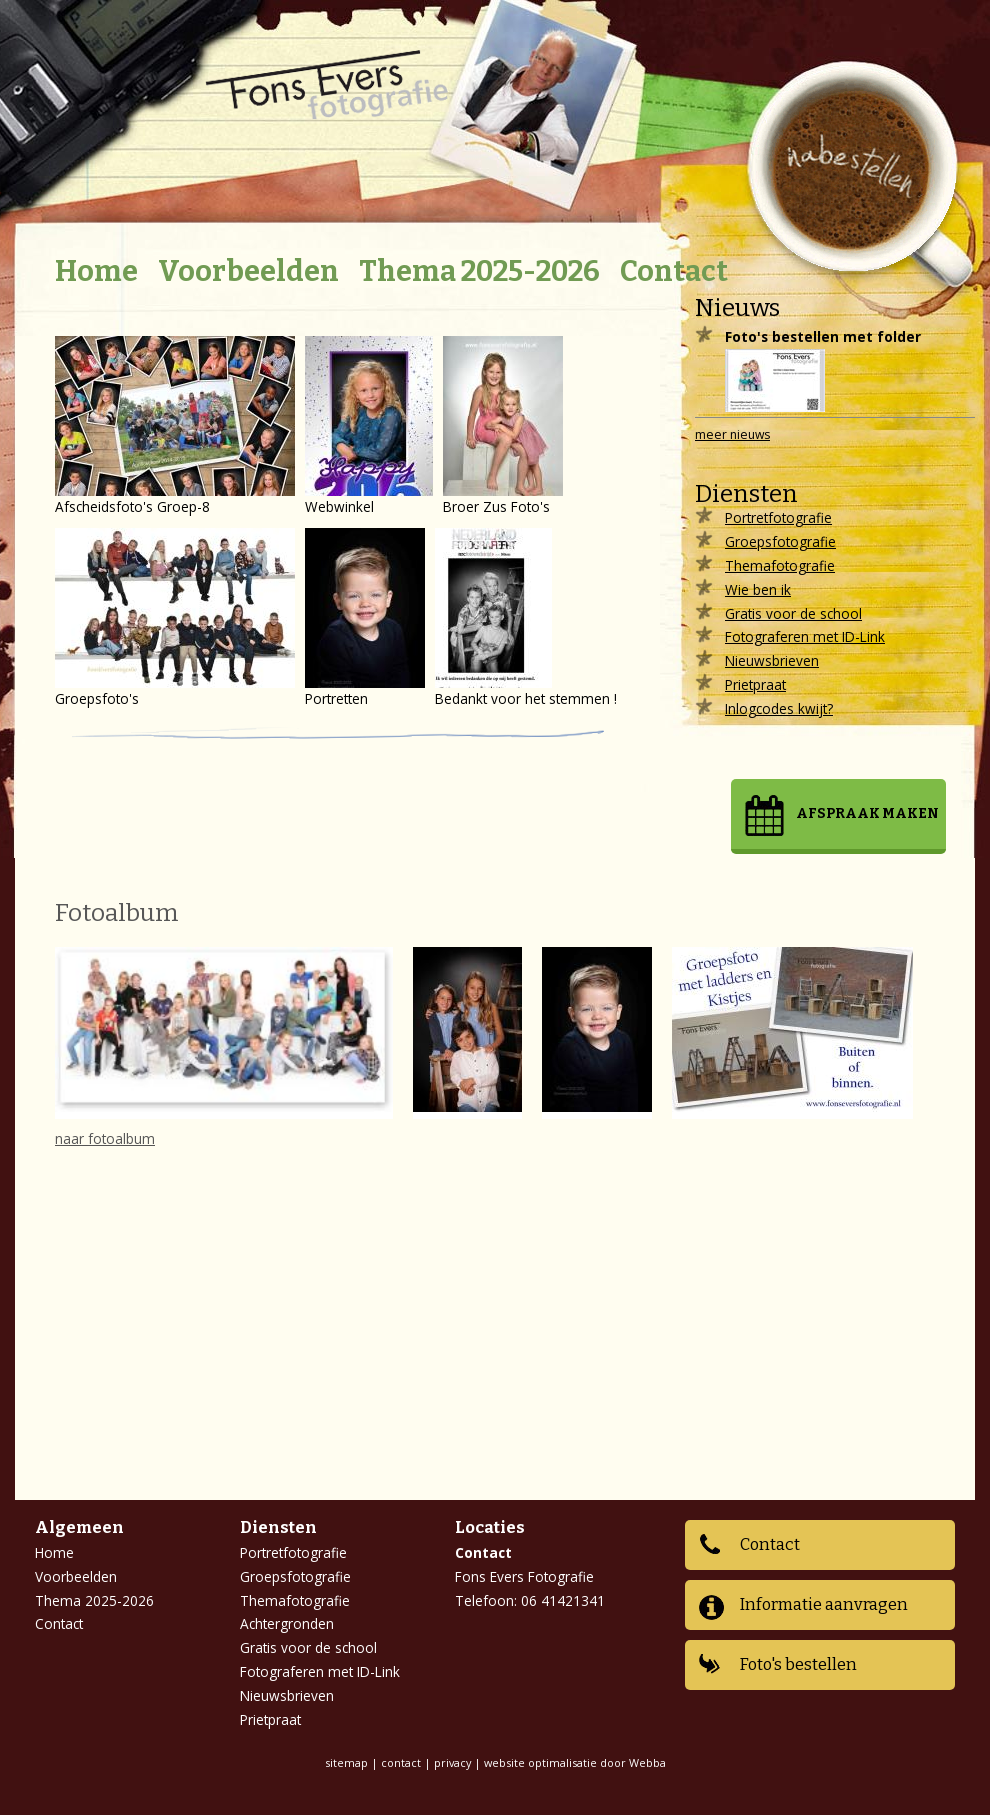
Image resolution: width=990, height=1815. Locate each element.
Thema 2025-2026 (479, 271)
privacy (452, 1762)
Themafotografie (780, 565)
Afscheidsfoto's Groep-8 (175, 426)
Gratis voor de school (793, 613)
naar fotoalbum (105, 1138)
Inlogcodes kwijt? (779, 708)
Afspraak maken (867, 813)
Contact (674, 271)
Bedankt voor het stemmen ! (526, 618)
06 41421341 (563, 1600)
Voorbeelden (248, 271)
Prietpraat (755, 684)
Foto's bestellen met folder (823, 336)
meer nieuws (732, 434)
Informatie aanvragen (824, 1604)
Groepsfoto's (175, 618)
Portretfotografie (778, 517)
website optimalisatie (540, 1762)
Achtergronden (287, 1623)
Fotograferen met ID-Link (805, 636)
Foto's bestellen (798, 1664)
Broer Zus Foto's (503, 426)
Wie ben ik (758, 589)
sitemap (346, 1762)
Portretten (365, 618)
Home (96, 271)
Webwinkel (369, 426)
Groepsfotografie (780, 541)
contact (401, 1762)
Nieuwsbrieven (772, 660)
